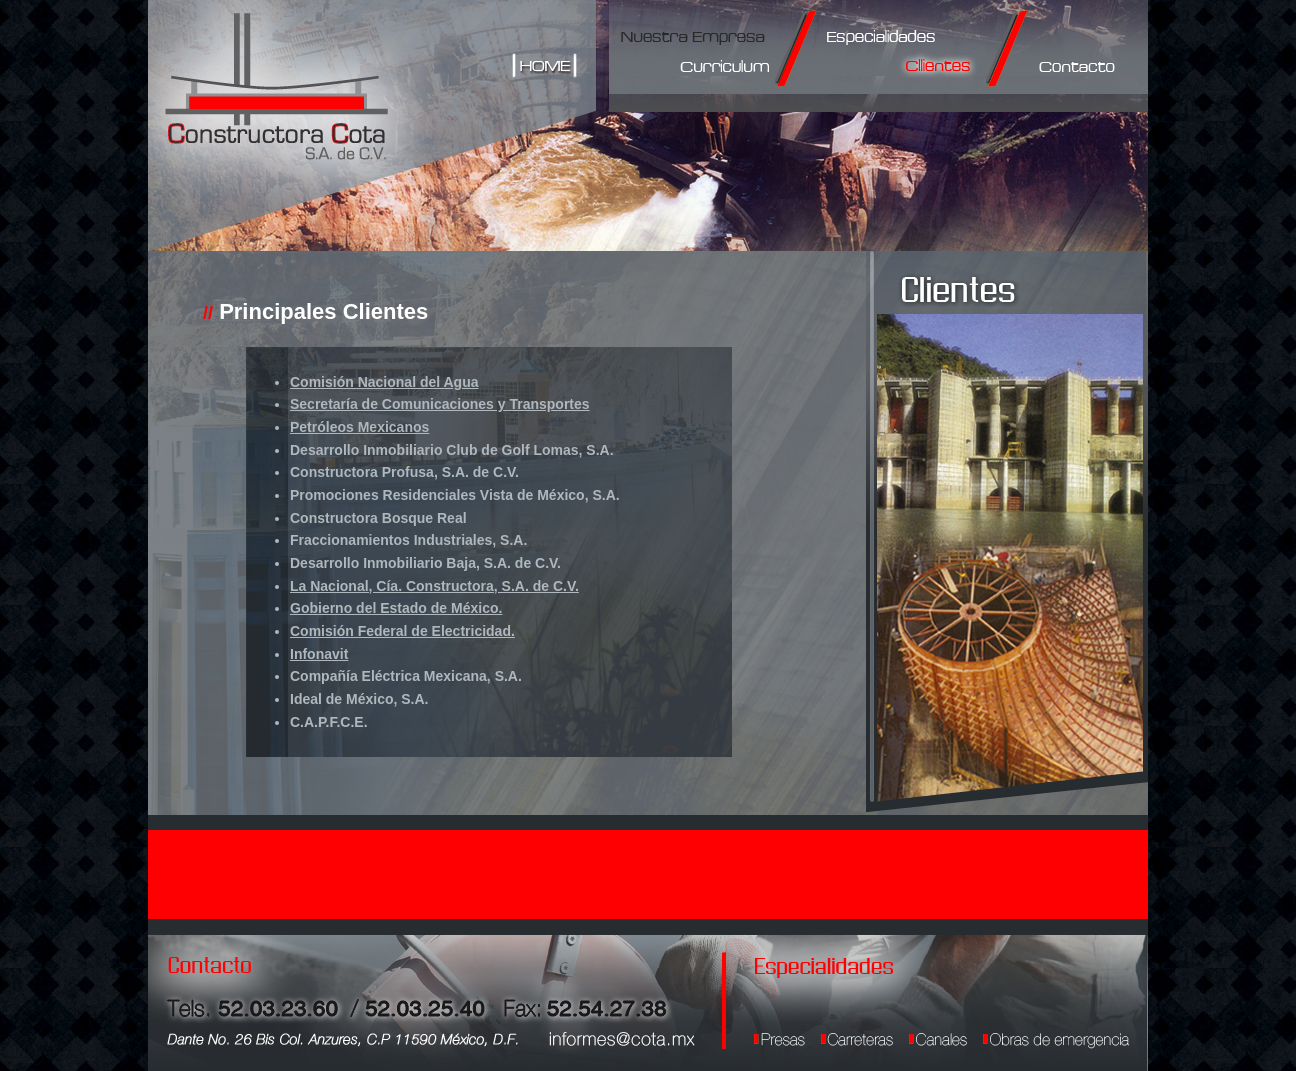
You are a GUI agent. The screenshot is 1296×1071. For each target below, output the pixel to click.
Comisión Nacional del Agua (384, 382)
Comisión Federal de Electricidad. (402, 631)
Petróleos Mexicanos (359, 427)
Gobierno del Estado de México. (396, 608)
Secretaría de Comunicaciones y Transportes (440, 404)
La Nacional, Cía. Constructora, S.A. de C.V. (434, 586)
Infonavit (319, 654)
